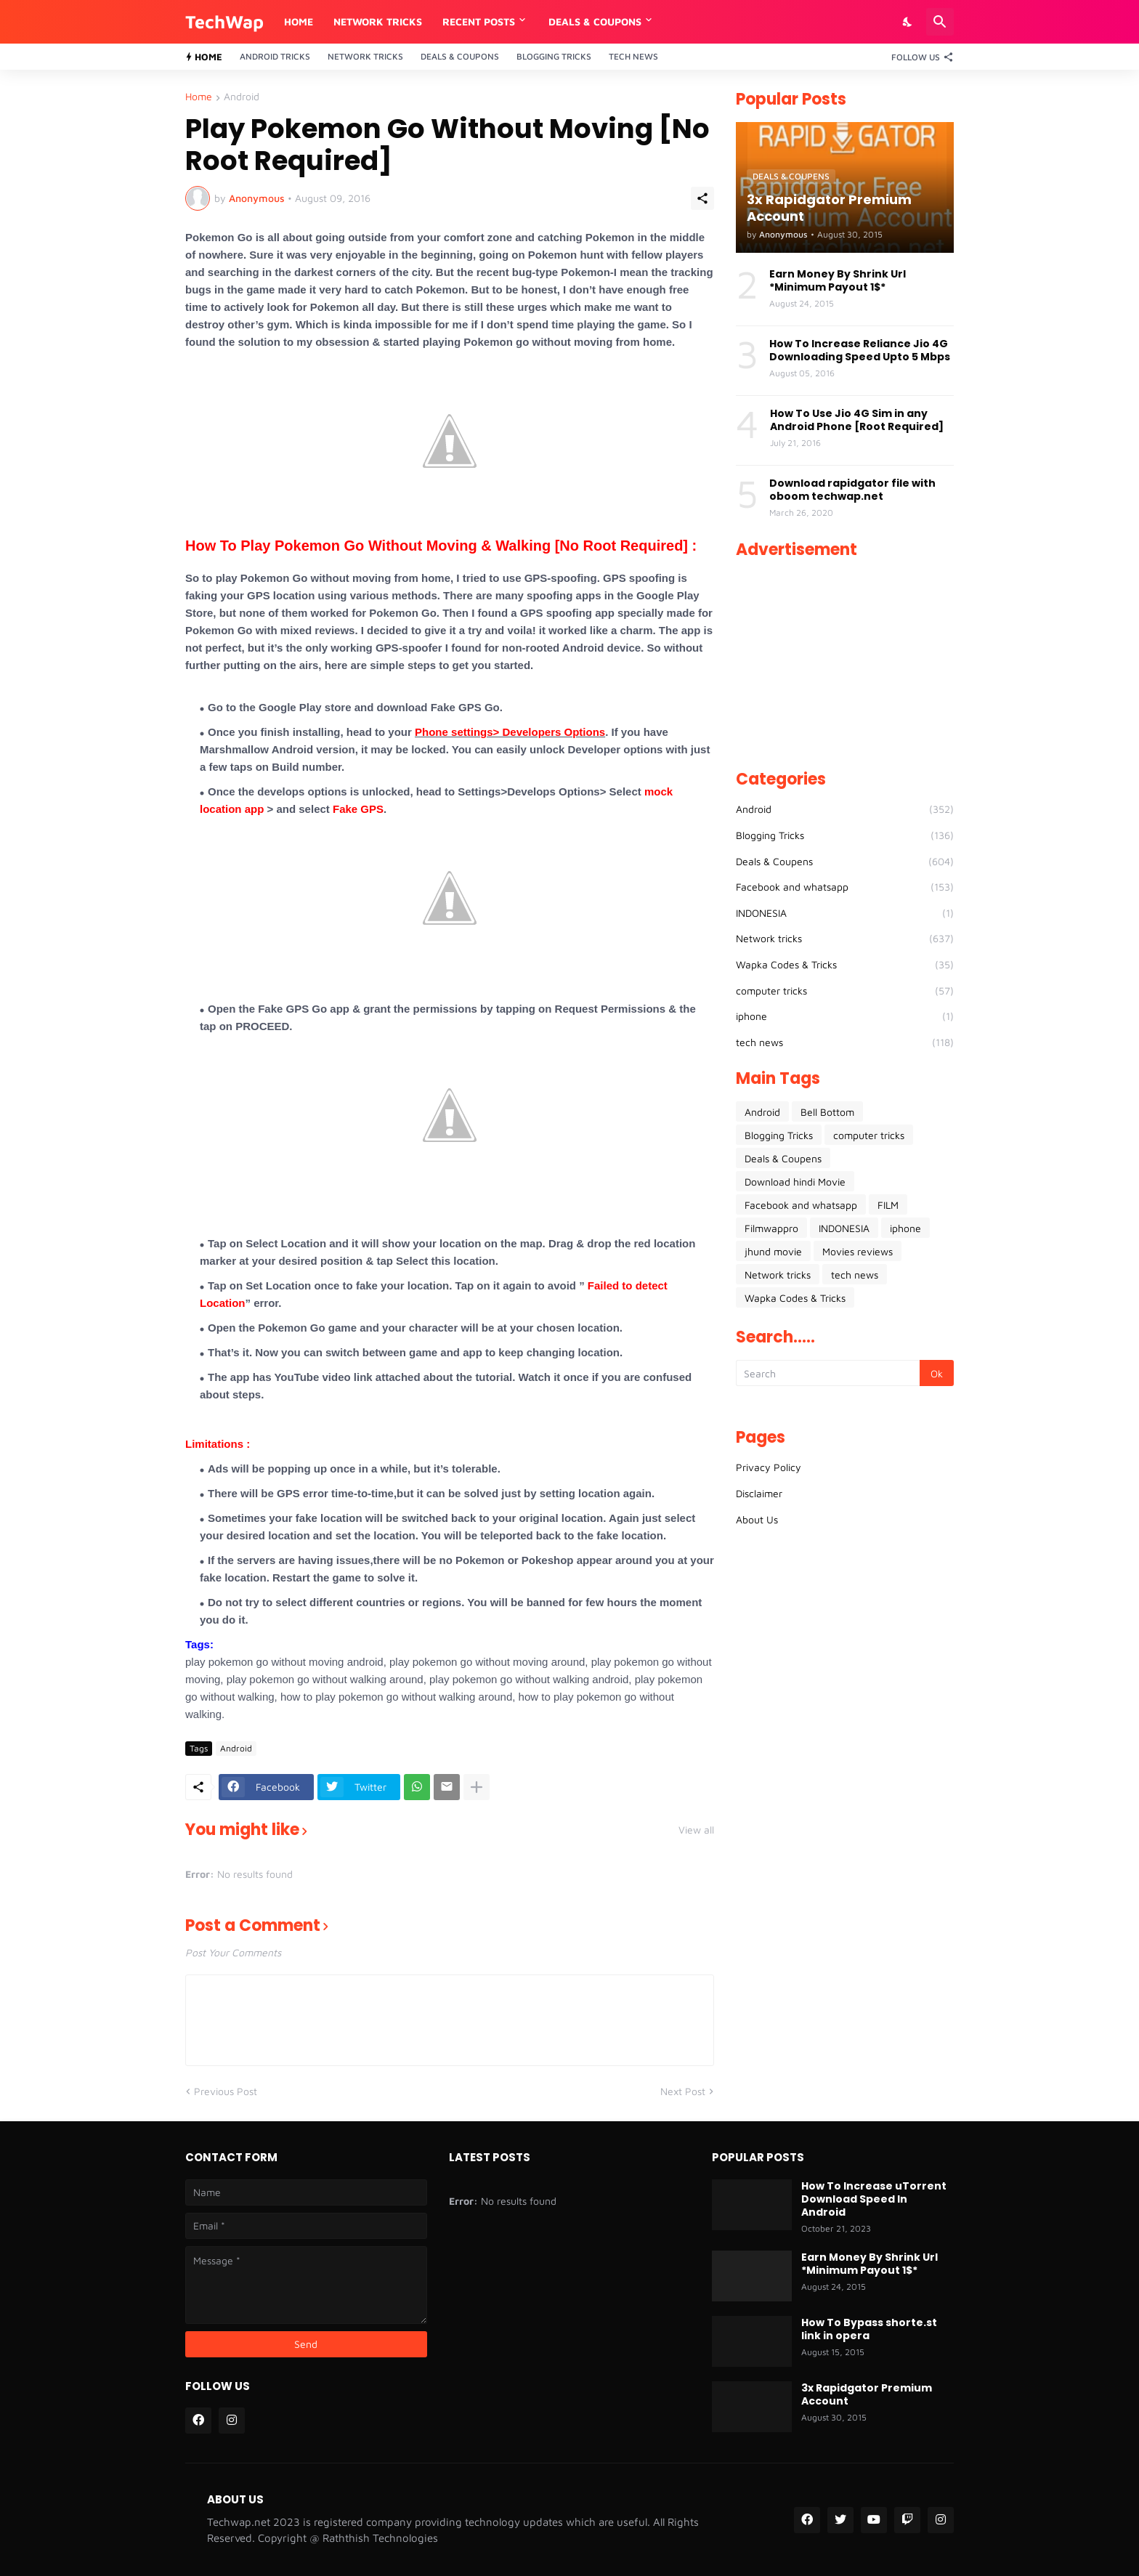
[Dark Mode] (908, 21)
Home (298, 21)
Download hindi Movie (795, 1181)
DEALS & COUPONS (594, 21)
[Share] (702, 198)
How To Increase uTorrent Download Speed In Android (874, 2199)
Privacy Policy (768, 1467)
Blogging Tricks (553, 56)
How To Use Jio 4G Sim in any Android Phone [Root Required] (857, 420)
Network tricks (845, 938)
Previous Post (225, 2091)
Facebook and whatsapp (845, 887)
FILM (888, 1205)
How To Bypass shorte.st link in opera (869, 2329)
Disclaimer (759, 1493)
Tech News (633, 56)
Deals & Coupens (845, 861)
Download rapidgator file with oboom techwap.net (852, 490)
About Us (757, 1519)
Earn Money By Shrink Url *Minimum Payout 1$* (837, 280)
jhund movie (773, 1251)
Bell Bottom (827, 1112)
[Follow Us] (919, 57)
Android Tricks (275, 56)
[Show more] (476, 1787)
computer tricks (845, 991)
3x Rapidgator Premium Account (866, 2394)
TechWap (224, 21)
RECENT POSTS (478, 21)
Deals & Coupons (460, 56)
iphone (845, 1016)
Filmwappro (771, 1228)
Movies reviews (857, 1251)
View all (696, 1830)
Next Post (682, 2091)
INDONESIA (845, 913)
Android (241, 97)
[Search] (940, 22)
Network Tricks (377, 21)
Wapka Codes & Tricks (845, 964)
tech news (845, 1042)
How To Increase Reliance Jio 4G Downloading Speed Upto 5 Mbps (859, 350)
